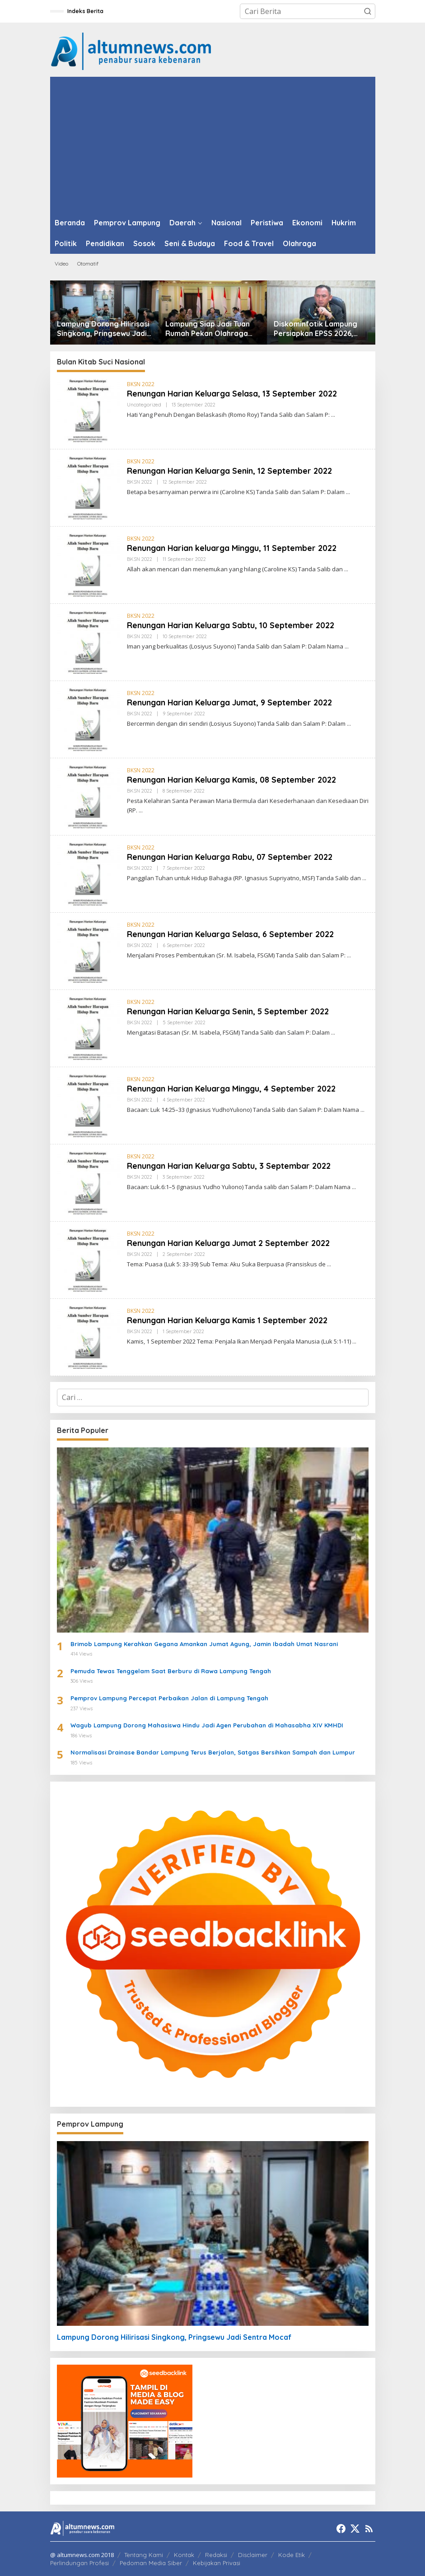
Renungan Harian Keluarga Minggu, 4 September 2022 (233, 1088)
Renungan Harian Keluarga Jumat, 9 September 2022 (231, 702)
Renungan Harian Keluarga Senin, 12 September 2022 (231, 471)
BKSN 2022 (140, 384)
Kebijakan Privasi (216, 2563)
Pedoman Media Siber (151, 2563)
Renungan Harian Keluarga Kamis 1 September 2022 (229, 1320)
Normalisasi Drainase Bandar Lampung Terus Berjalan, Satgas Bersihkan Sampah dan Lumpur (212, 1752)
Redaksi (216, 2554)
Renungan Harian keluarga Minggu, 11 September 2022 (233, 548)
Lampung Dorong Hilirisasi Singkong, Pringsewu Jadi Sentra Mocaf (103, 328)
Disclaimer (252, 2554)
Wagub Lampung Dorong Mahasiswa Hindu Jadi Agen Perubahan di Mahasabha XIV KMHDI (206, 1725)
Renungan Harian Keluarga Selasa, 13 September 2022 (233, 393)
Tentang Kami (143, 2554)
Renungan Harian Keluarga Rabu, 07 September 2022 (231, 857)
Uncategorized (144, 404)
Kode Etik (291, 2554)
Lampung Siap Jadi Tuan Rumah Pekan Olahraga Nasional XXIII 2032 (207, 328)
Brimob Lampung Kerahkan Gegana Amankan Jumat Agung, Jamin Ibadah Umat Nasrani (204, 1643)
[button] (367, 11)
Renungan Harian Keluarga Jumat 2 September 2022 (229, 1243)
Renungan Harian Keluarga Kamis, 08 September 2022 (233, 780)
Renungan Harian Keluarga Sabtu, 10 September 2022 (232, 625)
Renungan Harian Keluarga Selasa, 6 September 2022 (231, 934)
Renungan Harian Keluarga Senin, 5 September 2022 (229, 1011)
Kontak (184, 2554)
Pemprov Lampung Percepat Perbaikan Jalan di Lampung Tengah (169, 1698)
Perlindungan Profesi (79, 2563)
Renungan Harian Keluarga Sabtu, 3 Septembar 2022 (230, 1166)
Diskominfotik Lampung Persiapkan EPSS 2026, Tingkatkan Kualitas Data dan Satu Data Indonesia (318, 328)
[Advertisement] (212, 144)
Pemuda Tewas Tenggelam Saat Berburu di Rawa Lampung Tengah (170, 1671)
